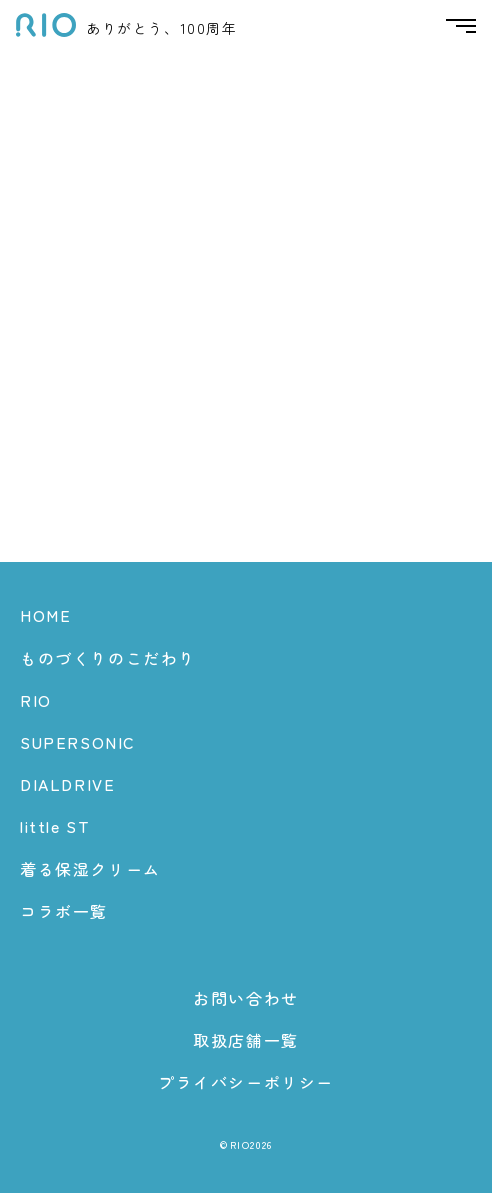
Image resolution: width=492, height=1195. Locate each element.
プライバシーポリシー (246, 1084)
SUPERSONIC (78, 743)
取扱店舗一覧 (246, 1042)
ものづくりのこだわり (108, 659)
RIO (36, 701)
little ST (55, 828)
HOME (45, 617)
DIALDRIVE (67, 786)
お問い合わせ (246, 999)
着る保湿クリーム (90, 870)
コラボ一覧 (64, 912)
